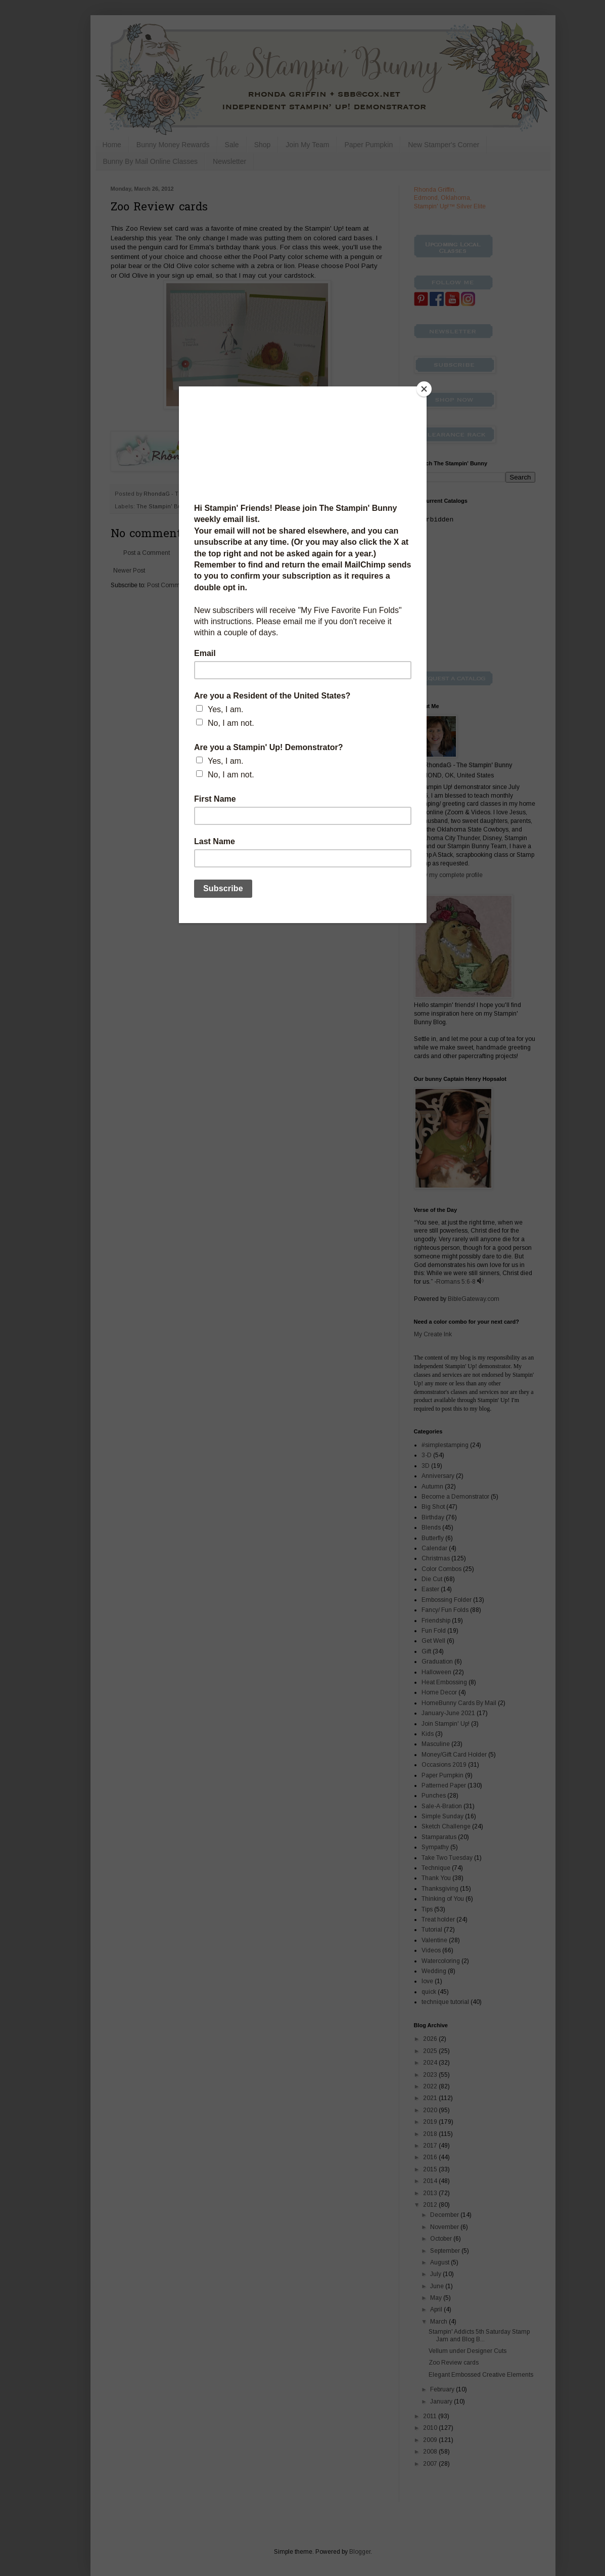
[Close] (424, 389)
